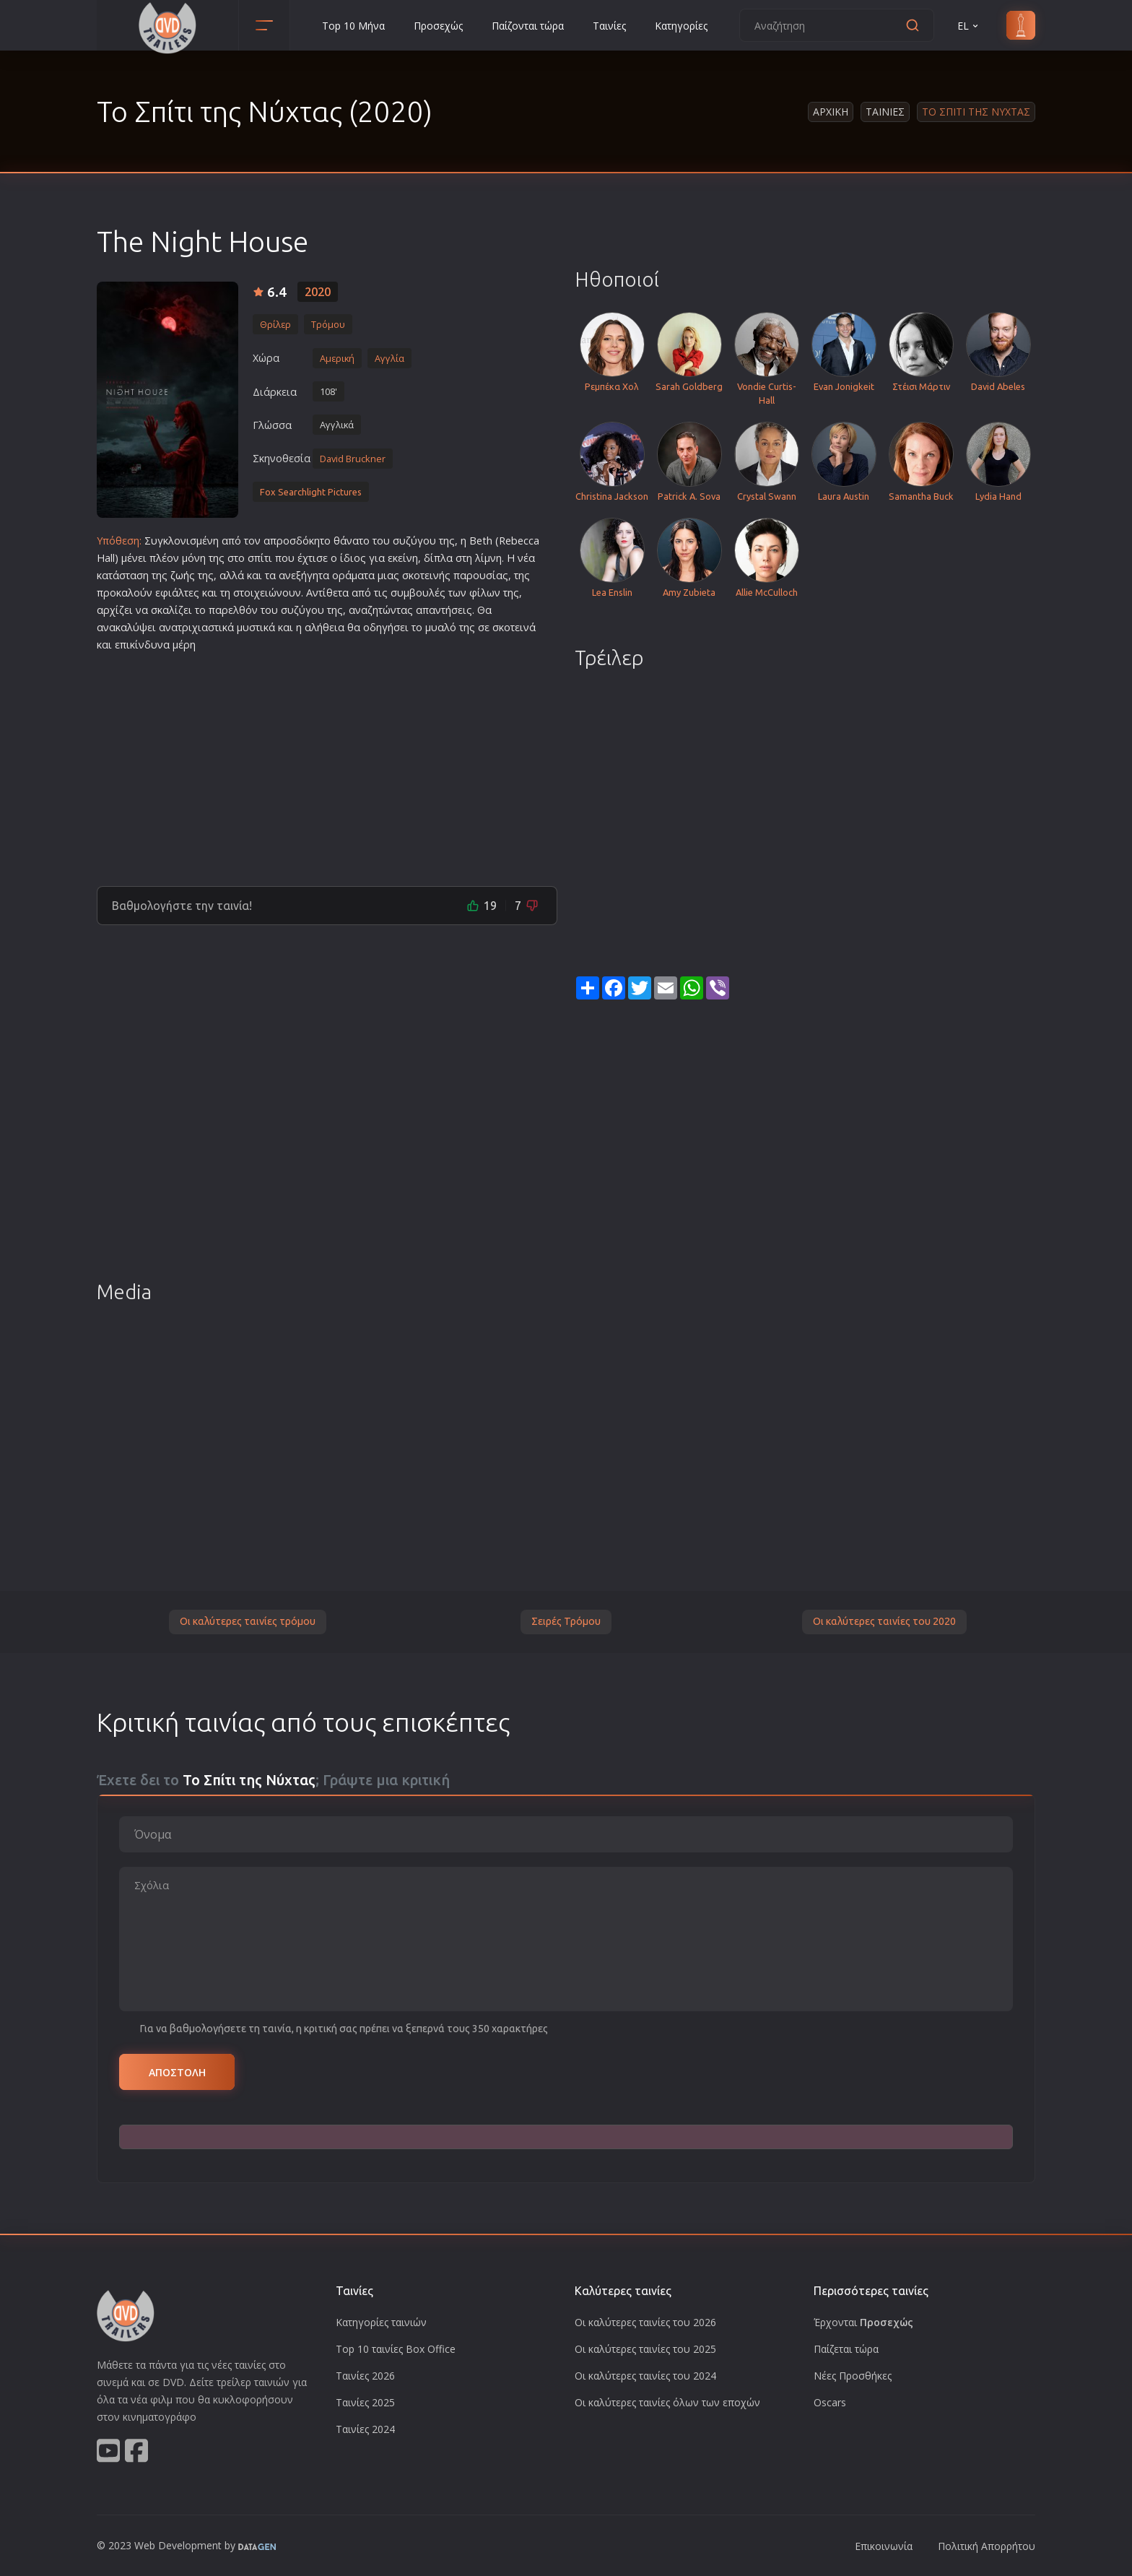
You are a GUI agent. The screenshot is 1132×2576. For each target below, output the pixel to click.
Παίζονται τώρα (528, 25)
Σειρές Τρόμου (566, 1621)
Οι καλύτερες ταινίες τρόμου (247, 1621)
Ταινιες (885, 111)
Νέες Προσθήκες (853, 2375)
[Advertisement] (327, 763)
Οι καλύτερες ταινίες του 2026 (645, 2322)
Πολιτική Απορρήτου (986, 2546)
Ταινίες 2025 (365, 2402)
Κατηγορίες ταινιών (381, 2322)
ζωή (179, 575)
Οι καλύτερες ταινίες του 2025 (645, 2349)
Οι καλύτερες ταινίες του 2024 (645, 2375)
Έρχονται (863, 2322)
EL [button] (968, 25)
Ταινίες (609, 25)
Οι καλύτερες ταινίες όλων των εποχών (667, 2402)
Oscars (830, 2402)
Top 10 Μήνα (353, 25)
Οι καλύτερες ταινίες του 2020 (884, 1621)
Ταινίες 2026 (365, 2375)
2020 (318, 292)
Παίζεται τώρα (846, 2349)
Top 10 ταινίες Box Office (396, 2349)
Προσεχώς (438, 25)
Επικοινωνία (884, 2546)
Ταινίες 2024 (365, 2429)
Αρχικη (830, 111)
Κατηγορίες (681, 25)
